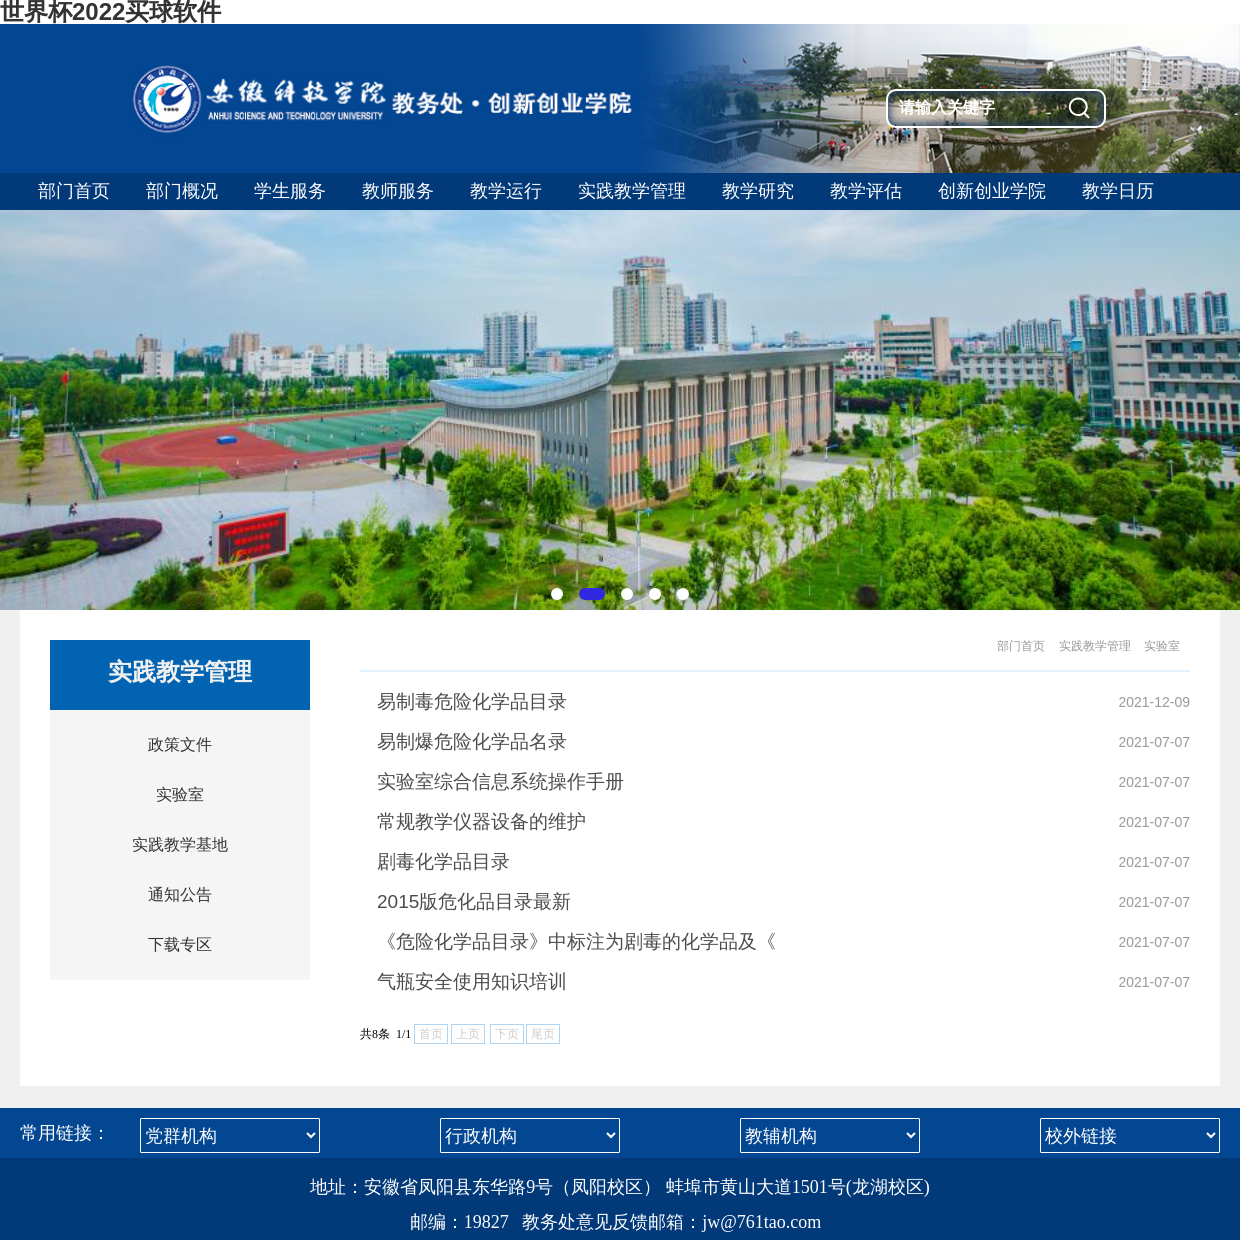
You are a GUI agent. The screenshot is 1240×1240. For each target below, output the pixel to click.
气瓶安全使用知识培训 (472, 981)
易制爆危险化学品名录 (472, 741)
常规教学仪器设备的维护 (481, 821)
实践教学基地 (180, 844)
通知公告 (180, 894)
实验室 (180, 794)
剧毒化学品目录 (443, 861)
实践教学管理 (1095, 646)
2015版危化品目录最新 (474, 901)
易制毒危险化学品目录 (472, 701)
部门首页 (1021, 646)
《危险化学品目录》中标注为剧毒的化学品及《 (576, 941)
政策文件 (180, 744)
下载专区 (180, 944)
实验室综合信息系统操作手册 (500, 781)
